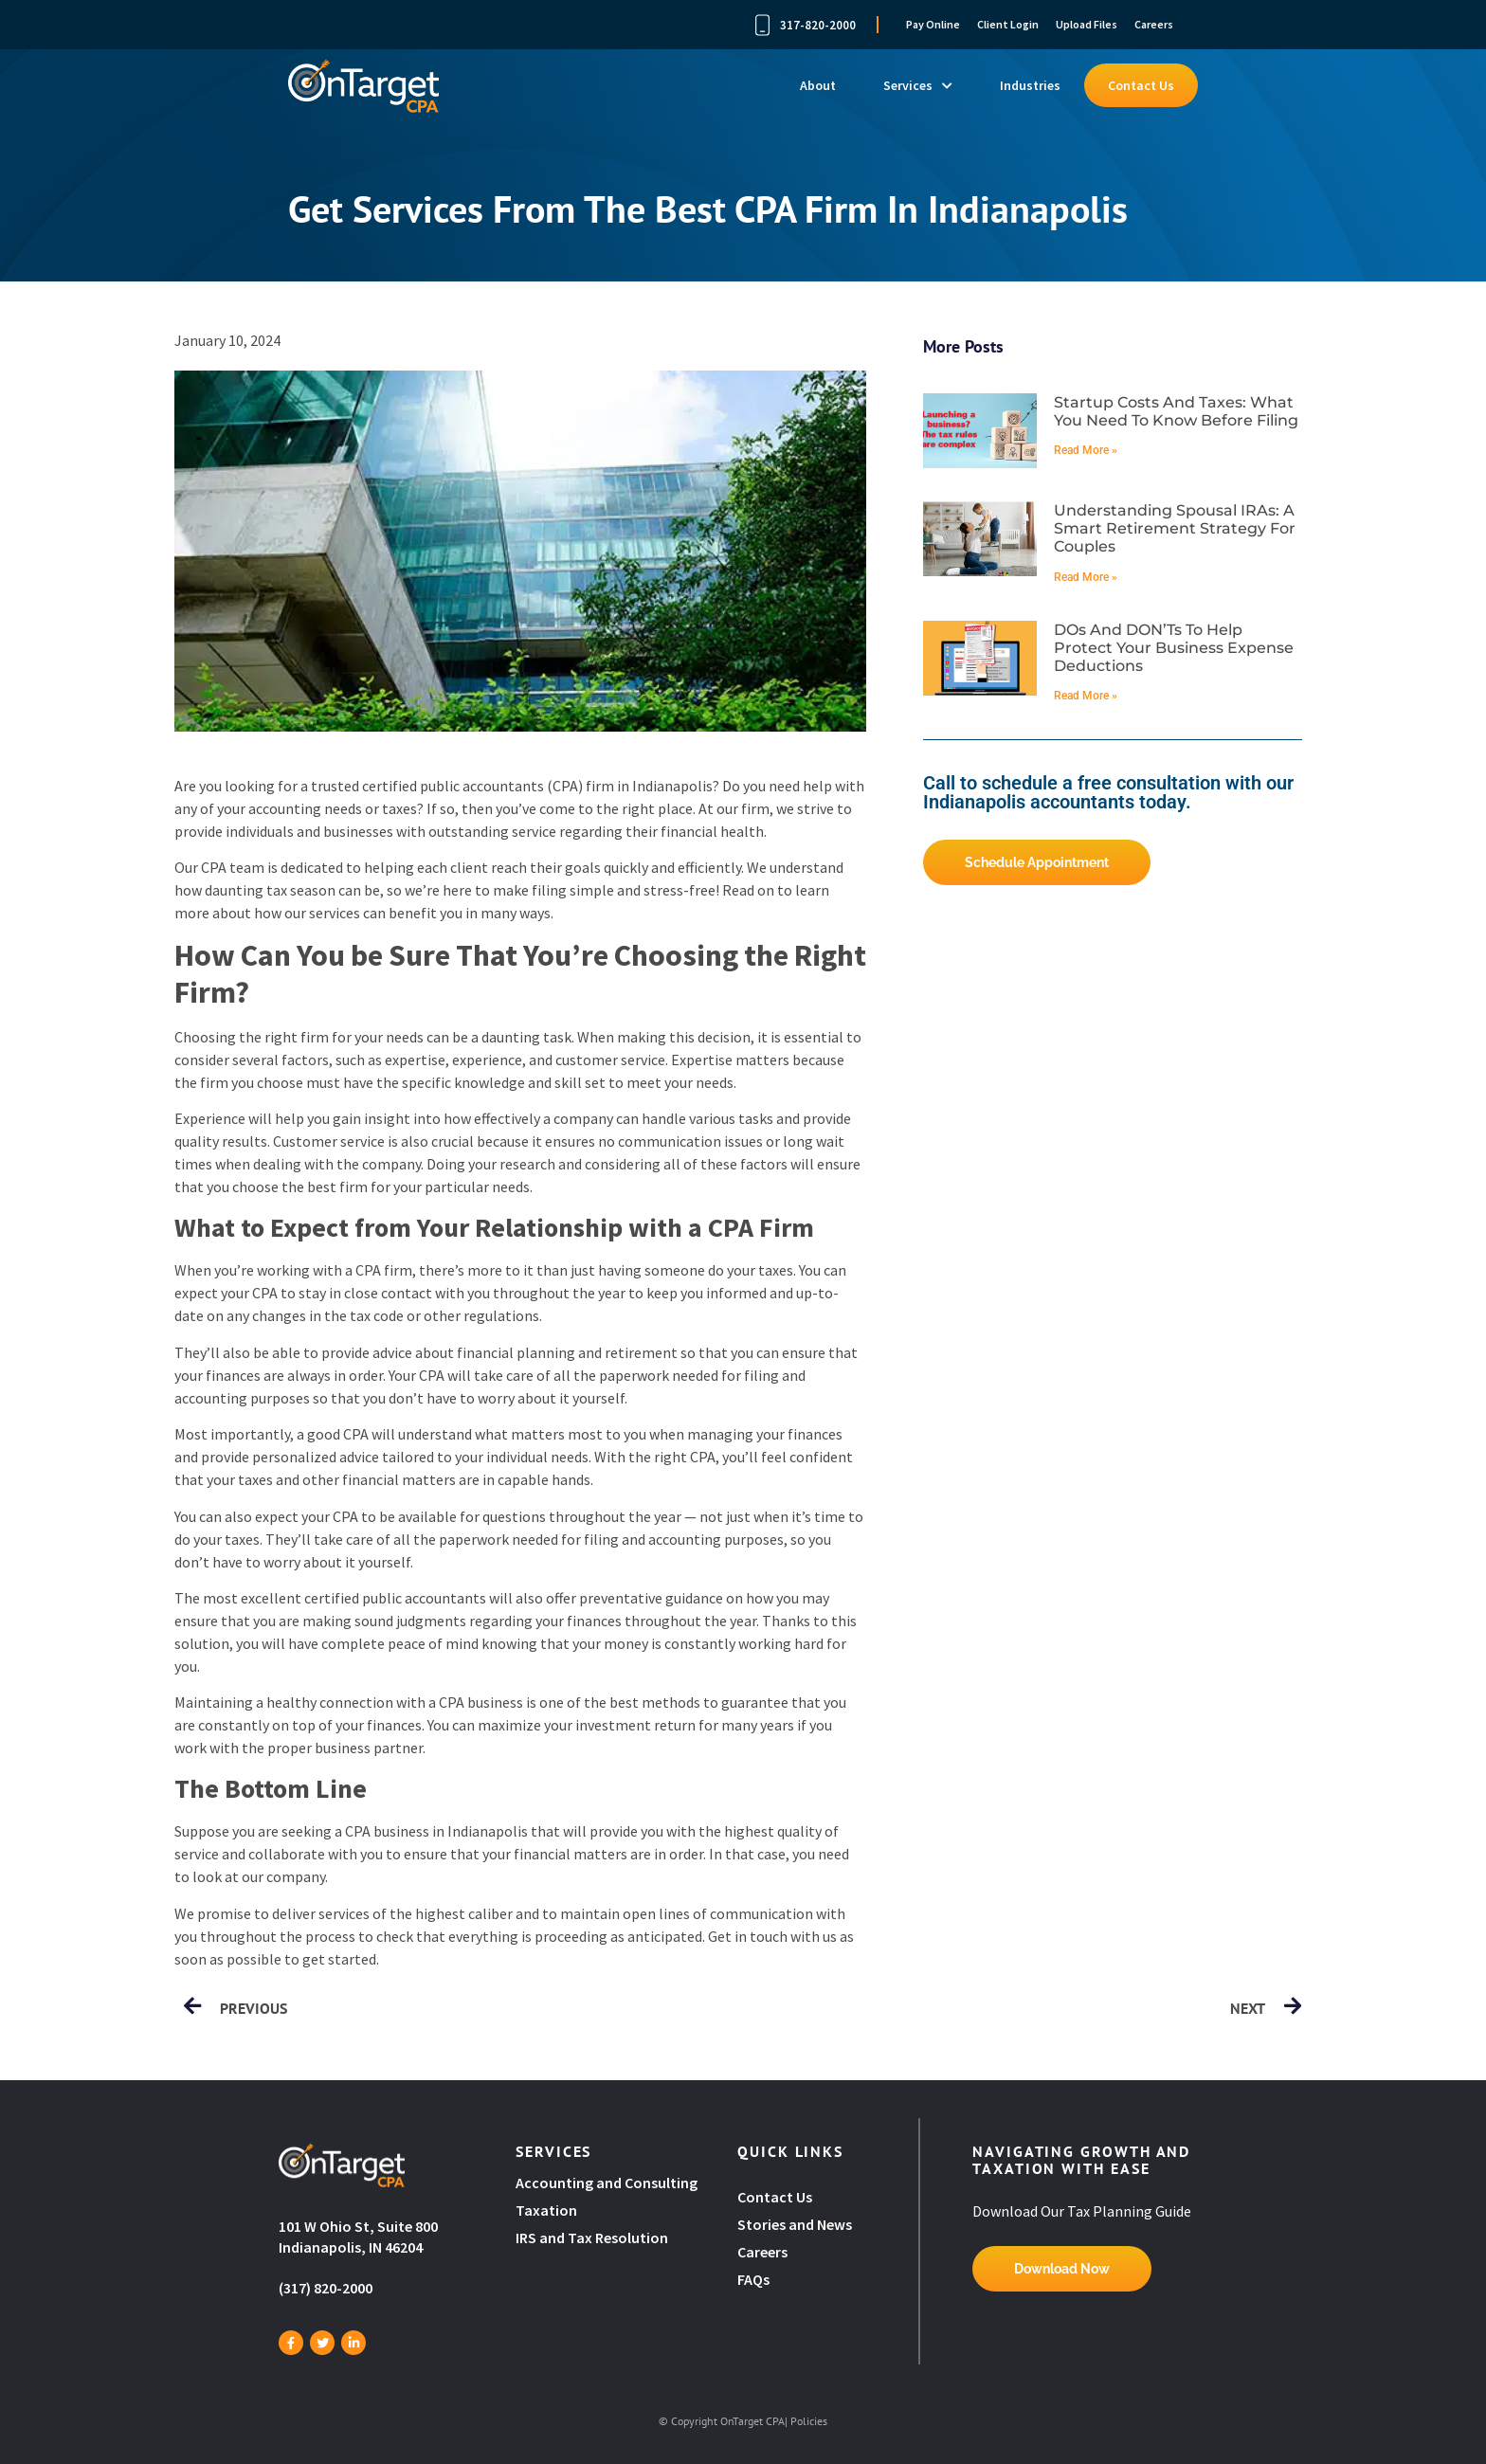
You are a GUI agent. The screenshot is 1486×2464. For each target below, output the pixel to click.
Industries (1030, 85)
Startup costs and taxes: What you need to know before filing (1176, 411)
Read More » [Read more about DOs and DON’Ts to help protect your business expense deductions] (1085, 695)
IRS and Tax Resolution (592, 2237)
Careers (1153, 24)
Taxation (546, 2210)
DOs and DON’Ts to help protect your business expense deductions (1174, 648)
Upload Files (1086, 24)
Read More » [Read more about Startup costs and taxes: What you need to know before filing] (1085, 450)
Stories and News (794, 2224)
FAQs (753, 2279)
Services (917, 85)
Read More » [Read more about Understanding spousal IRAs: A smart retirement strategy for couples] (1085, 577)
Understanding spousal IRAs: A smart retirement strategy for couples (1175, 528)
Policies (808, 2421)
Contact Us (1141, 85)
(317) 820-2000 (325, 2287)
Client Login (1008, 24)
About (818, 85)
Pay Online (933, 24)
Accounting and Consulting (608, 2182)
